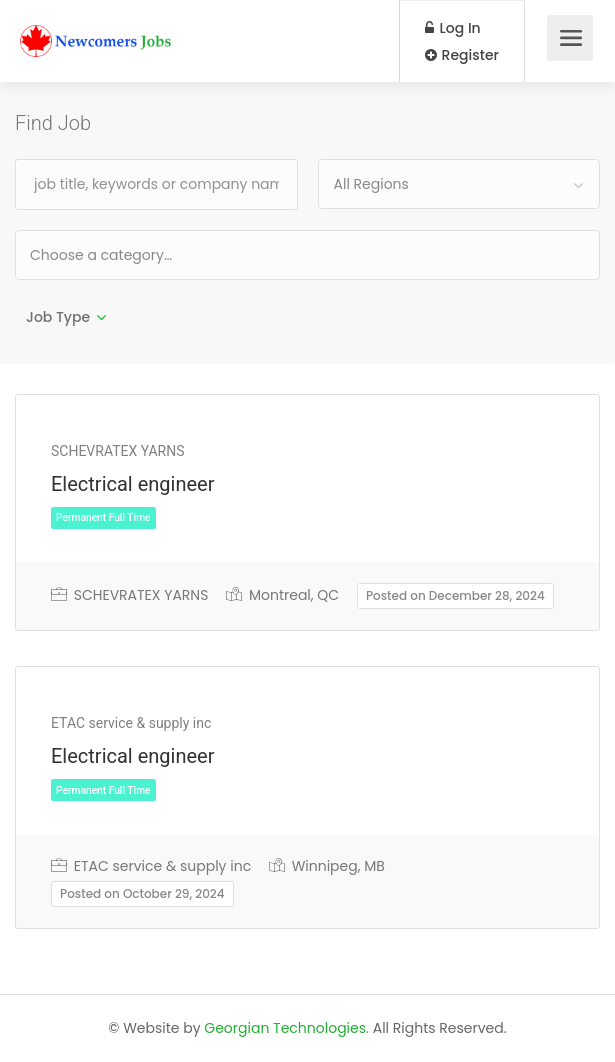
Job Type (58, 317)
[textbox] (165, 254)
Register (462, 55)
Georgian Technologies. (286, 1028)
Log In (453, 28)
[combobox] (459, 184)
